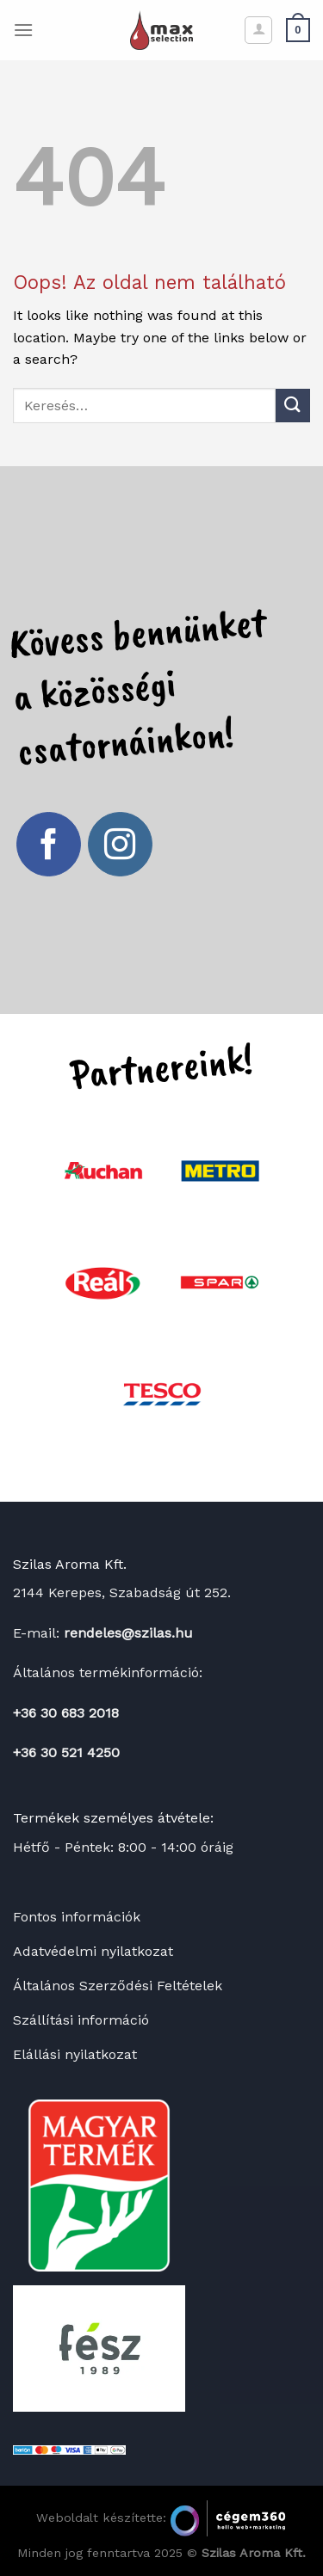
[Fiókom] (258, 30)
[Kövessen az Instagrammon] (120, 844)
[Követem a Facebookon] (49, 844)
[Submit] (293, 405)
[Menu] (23, 30)
